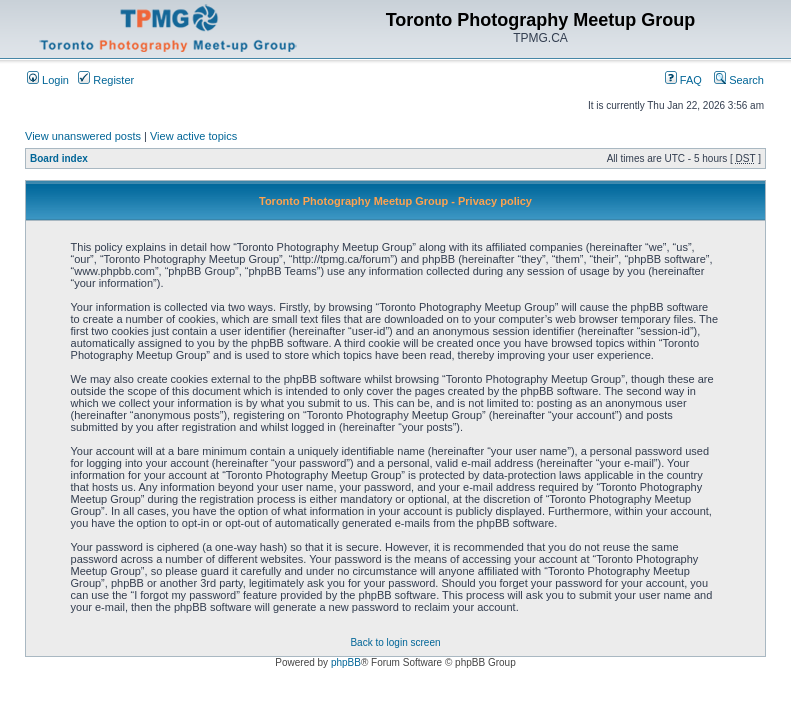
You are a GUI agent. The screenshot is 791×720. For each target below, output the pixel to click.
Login (48, 80)
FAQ (683, 80)
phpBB (346, 662)
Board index (59, 158)
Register (106, 80)
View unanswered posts (83, 136)
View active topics (193, 136)
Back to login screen (395, 642)
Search (739, 80)
